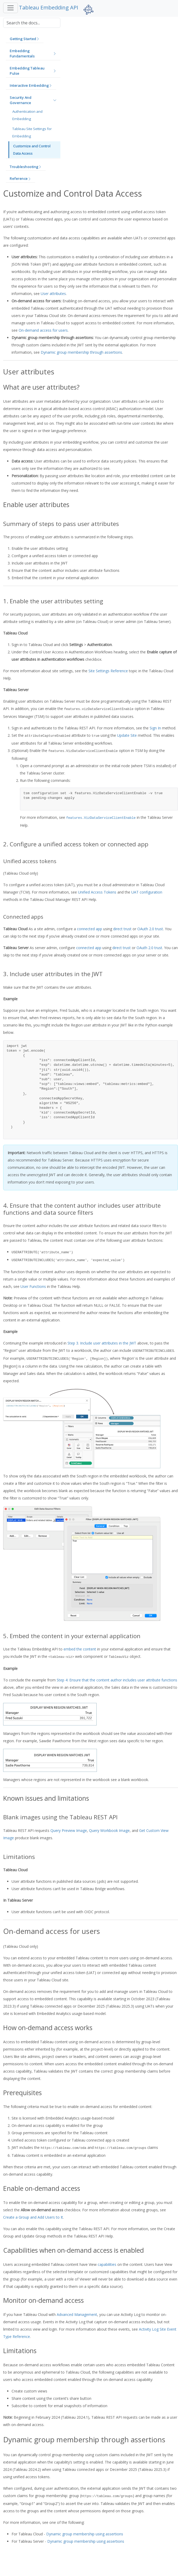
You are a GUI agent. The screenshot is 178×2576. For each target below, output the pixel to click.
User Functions (33, 1286)
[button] (25, 39)
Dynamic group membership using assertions (84, 2533)
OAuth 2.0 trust (150, 928)
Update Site (127, 735)
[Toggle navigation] (10, 8)
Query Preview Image (68, 1830)
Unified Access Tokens (97, 892)
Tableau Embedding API (48, 7)
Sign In (155, 727)
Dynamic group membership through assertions (81, 352)
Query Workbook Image (109, 1830)
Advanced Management (77, 2314)
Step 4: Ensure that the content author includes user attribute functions (117, 1679)
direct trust (122, 928)
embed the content (80, 1649)
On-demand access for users (43, 330)
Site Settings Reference (108, 670)
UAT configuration (146, 892)
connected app (89, 928)
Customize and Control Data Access (31, 150)
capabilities (107, 2264)
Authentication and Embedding (27, 115)
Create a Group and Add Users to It (33, 2217)
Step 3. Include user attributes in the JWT (101, 1343)
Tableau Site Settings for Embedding (32, 132)
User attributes (53, 293)
